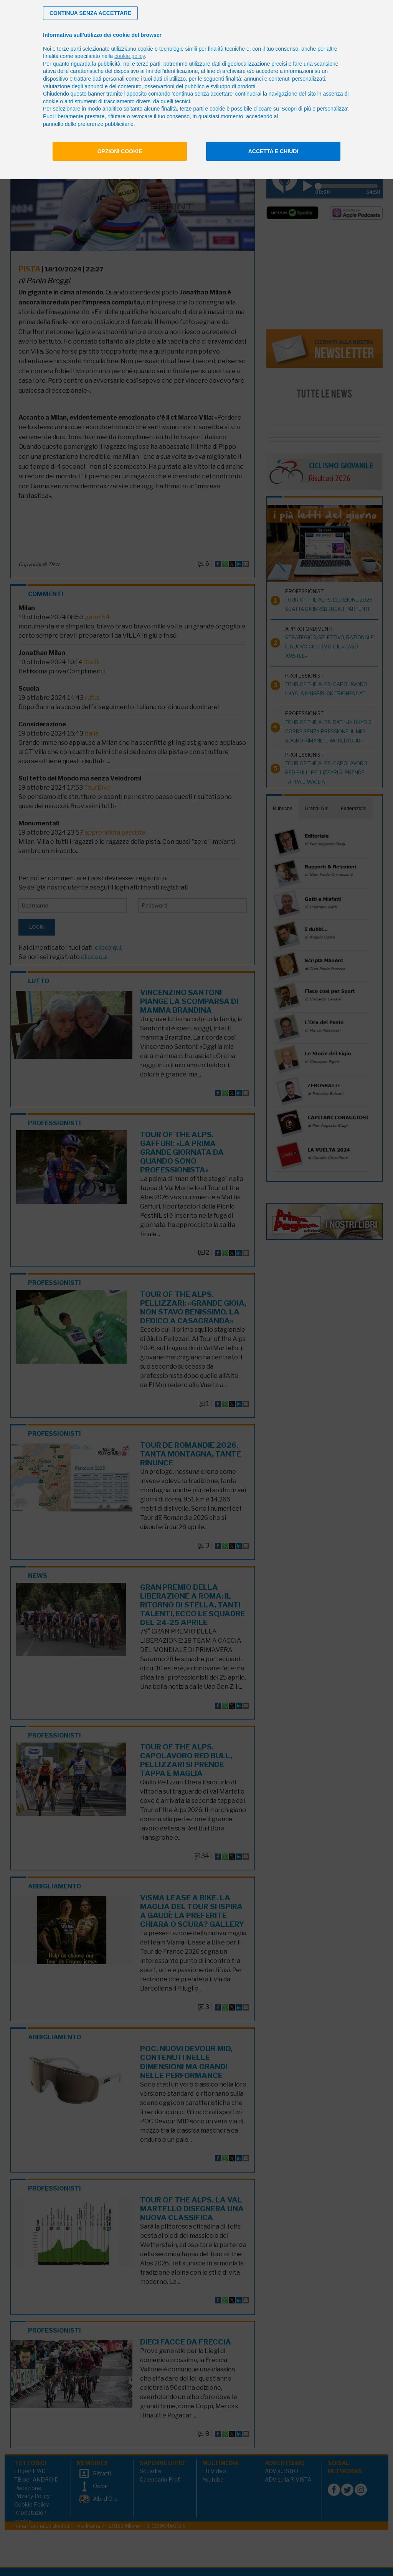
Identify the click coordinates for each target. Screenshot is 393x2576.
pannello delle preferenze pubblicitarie (88, 124)
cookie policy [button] (129, 56)
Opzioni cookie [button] (119, 151)
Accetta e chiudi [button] (273, 151)
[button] (90, 13)
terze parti (148, 64)
